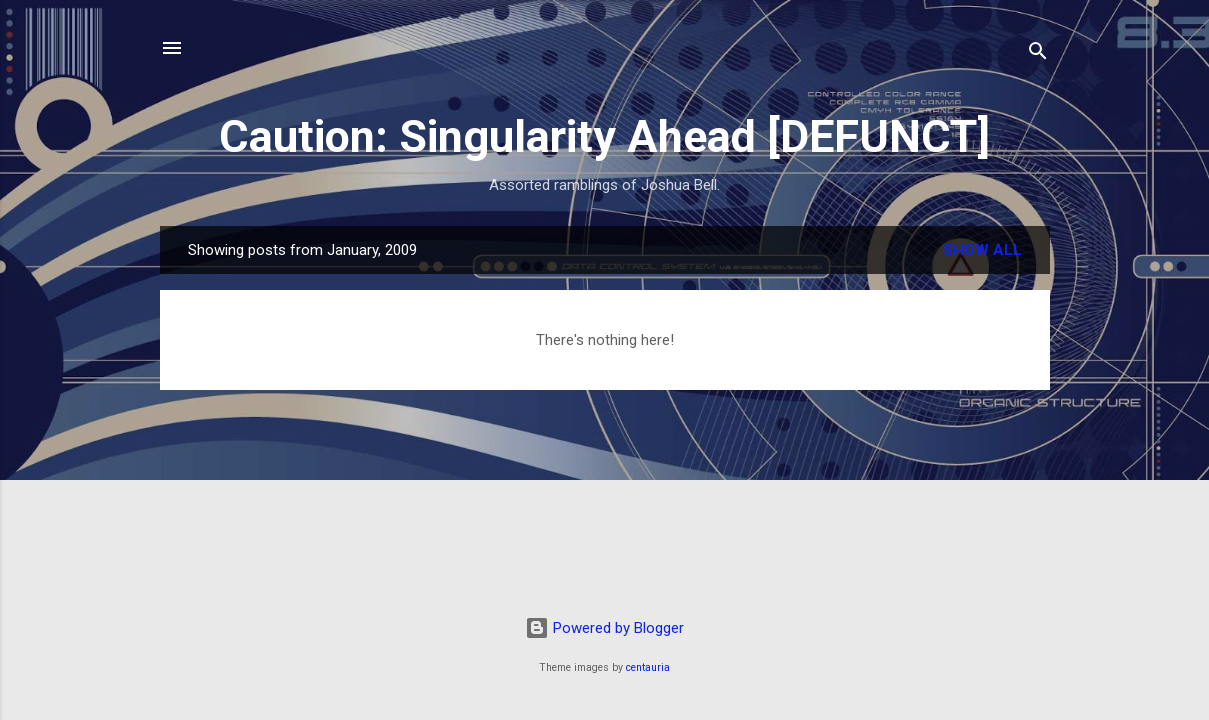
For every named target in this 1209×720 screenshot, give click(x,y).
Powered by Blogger (604, 628)
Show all (982, 250)
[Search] (1038, 54)
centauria (648, 667)
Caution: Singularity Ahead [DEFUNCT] (604, 136)
